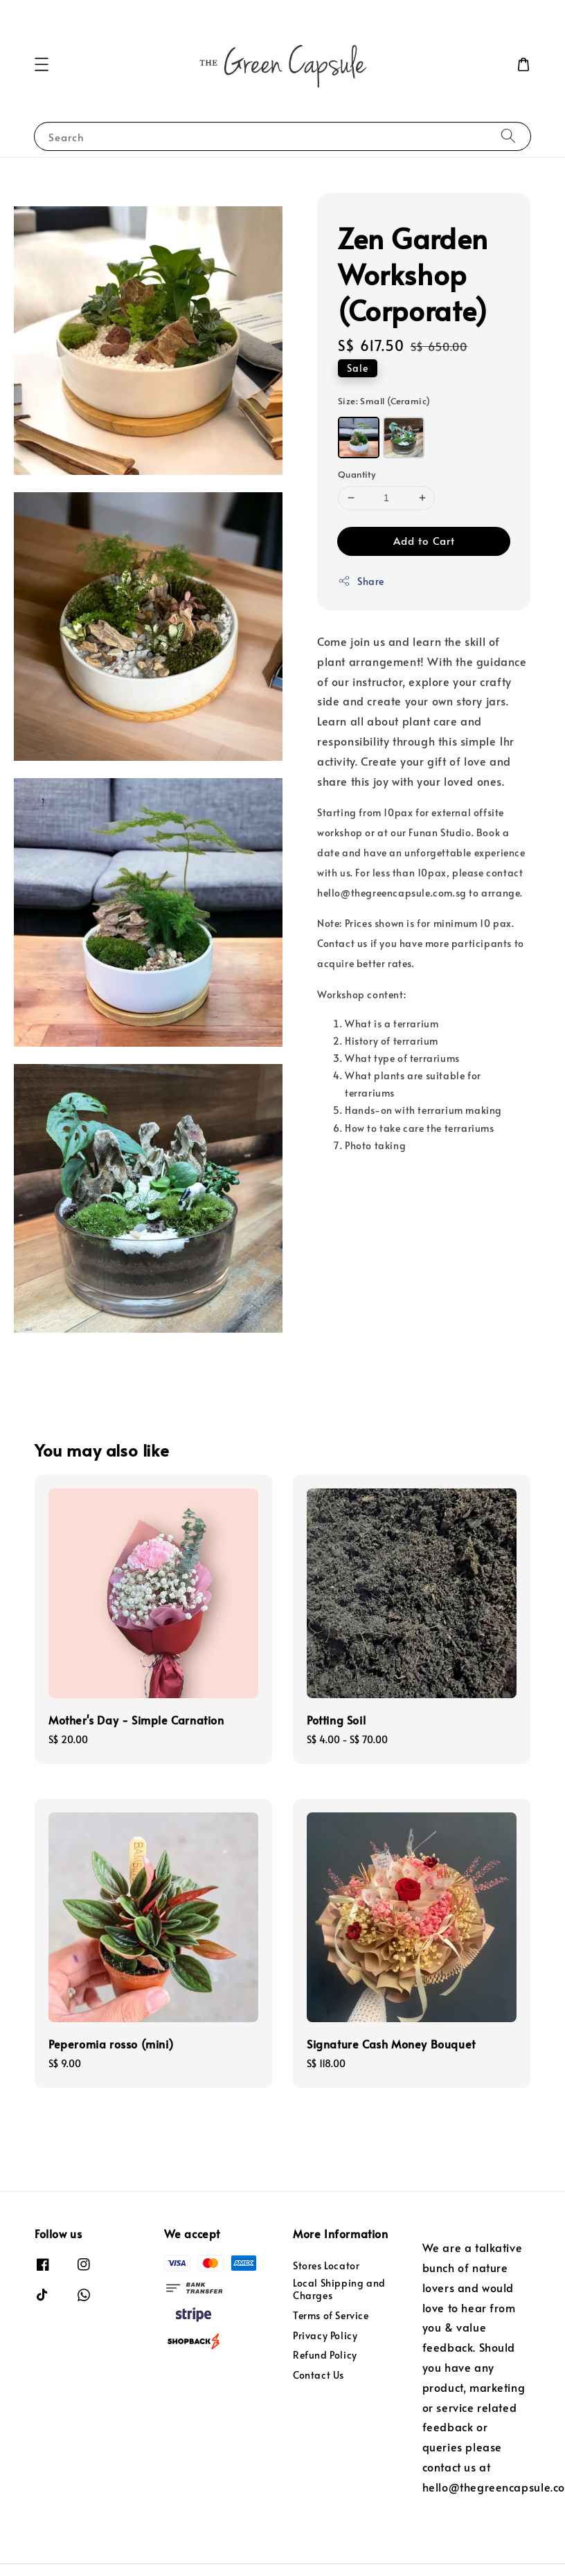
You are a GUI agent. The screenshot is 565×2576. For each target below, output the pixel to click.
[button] (41, 64)
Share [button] (361, 581)
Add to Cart (424, 540)
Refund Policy (325, 2354)
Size (384, 401)
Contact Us (318, 2374)
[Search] (508, 136)
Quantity (356, 474)
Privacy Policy (325, 2335)
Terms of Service (331, 2315)
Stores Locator (326, 2266)
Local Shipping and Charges (339, 2289)
